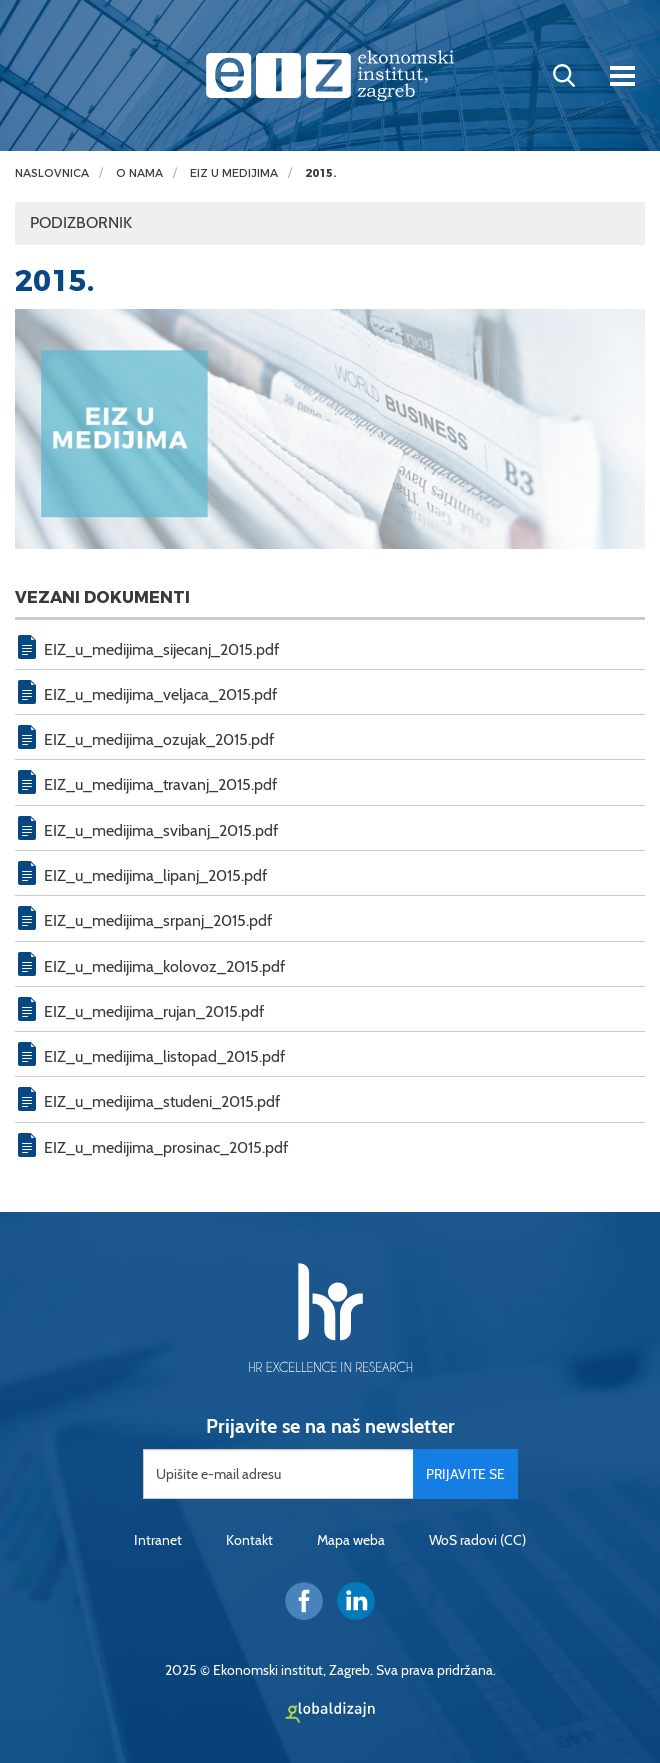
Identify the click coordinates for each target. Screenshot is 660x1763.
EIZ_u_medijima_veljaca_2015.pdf (160, 694)
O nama (139, 173)
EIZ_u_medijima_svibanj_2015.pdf (161, 830)
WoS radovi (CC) (477, 1540)
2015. (320, 173)
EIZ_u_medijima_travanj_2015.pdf (160, 784)
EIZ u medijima (234, 173)
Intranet (158, 1540)
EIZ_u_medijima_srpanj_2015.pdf (158, 920)
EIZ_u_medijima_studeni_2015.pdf (162, 1101)
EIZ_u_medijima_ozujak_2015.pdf (159, 739)
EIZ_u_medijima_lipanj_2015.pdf (155, 875)
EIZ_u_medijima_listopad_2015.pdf (164, 1056)
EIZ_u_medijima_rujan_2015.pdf (154, 1011)
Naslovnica (52, 173)
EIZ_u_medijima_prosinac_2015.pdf (166, 1147)
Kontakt (249, 1540)
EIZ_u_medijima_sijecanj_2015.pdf (161, 649)
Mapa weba (351, 1540)
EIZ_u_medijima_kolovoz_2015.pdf (164, 966)
